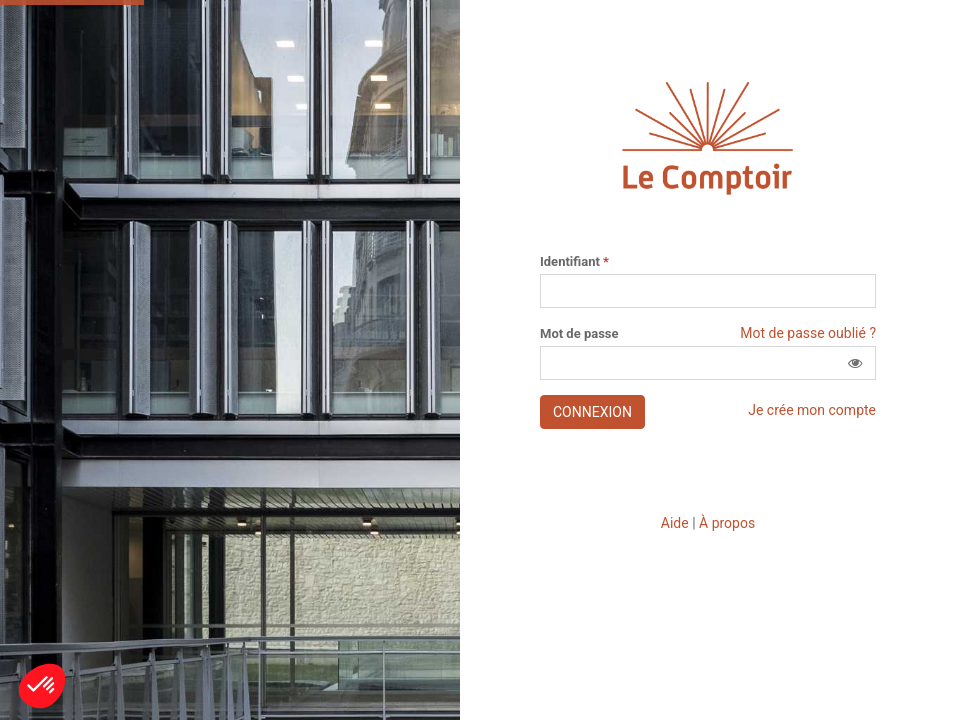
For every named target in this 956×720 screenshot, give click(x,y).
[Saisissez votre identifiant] (708, 291)
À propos (727, 523)
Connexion (592, 412)
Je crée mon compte (812, 410)
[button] (855, 363)
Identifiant (574, 262)
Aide (675, 523)
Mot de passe (579, 334)
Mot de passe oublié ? (808, 333)
